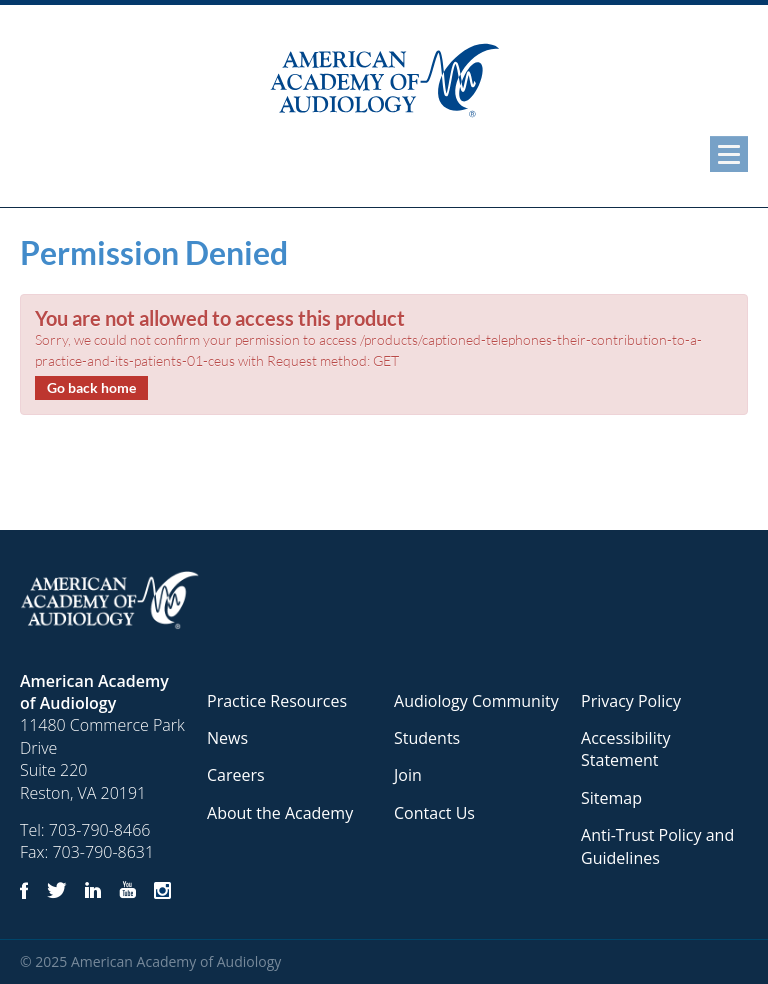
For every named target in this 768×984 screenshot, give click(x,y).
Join (408, 775)
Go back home (91, 387)
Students (427, 738)
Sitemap (611, 798)
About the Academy (280, 813)
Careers (236, 775)
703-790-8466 (100, 830)
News (227, 738)
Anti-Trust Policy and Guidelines (657, 846)
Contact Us (434, 813)
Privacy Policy (631, 701)
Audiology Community (476, 701)
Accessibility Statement (625, 749)
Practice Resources (277, 701)
